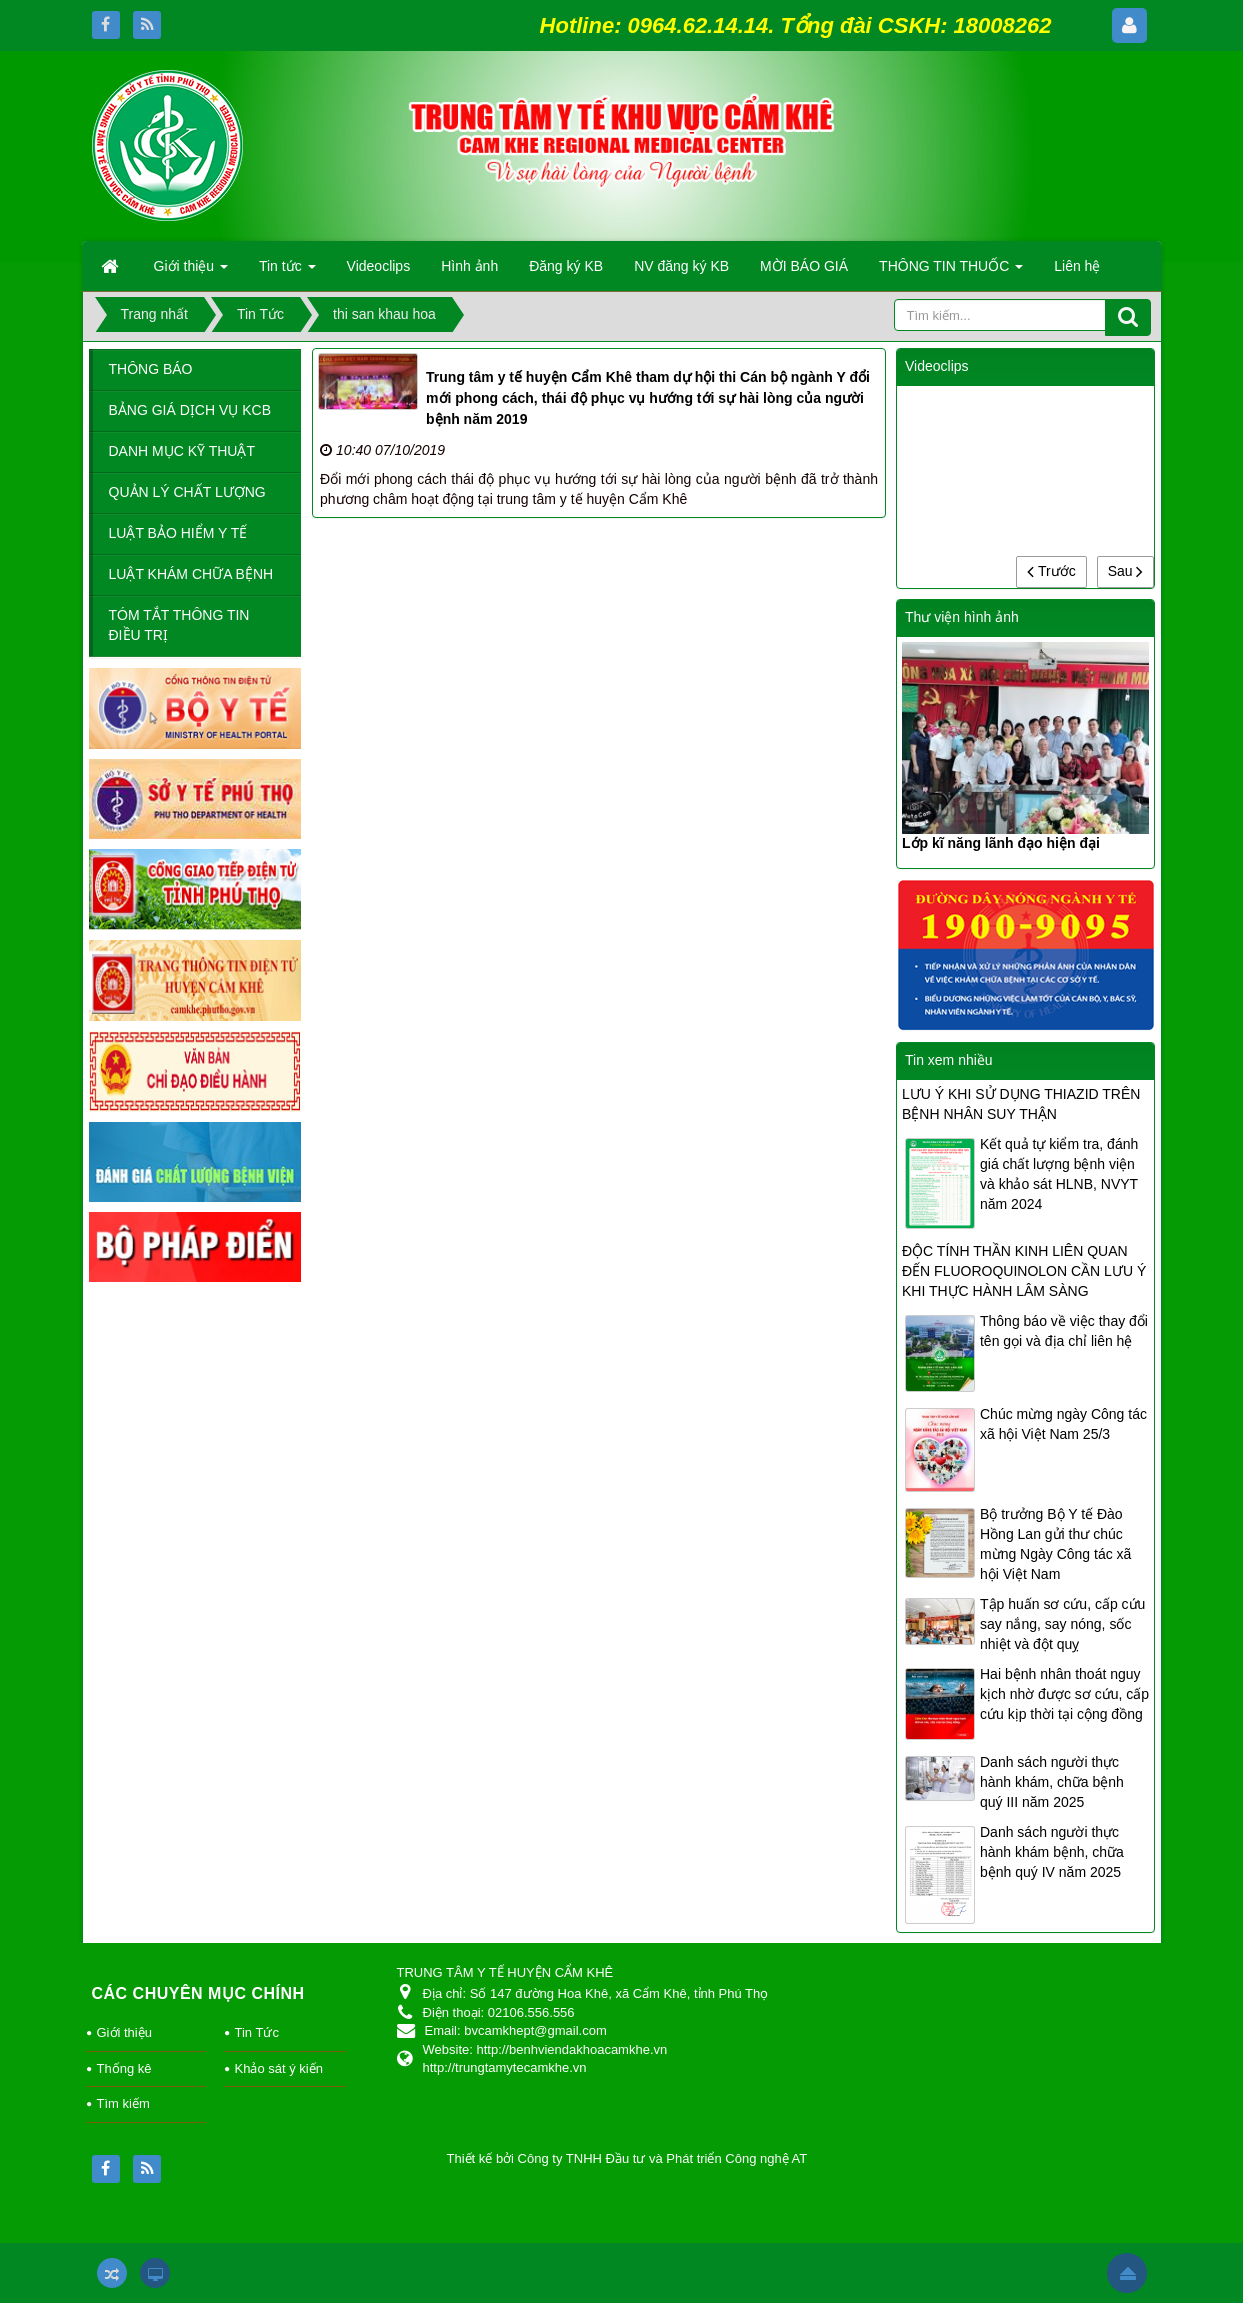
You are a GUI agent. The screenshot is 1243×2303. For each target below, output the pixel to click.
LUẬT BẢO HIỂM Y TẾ (178, 533)
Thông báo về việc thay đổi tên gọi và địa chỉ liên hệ (1064, 1331)
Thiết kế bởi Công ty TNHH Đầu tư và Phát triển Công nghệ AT (627, 2158)
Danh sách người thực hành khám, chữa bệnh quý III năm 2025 (1052, 1782)
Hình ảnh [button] (469, 266)
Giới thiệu (124, 2032)
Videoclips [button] (379, 266)
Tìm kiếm (123, 2103)
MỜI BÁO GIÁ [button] (804, 266)
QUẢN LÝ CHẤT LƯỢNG (187, 492)
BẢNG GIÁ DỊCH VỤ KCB (190, 410)
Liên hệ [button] (1077, 266)
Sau (1126, 571)
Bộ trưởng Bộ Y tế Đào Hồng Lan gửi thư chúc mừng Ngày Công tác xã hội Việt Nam (1055, 1544)
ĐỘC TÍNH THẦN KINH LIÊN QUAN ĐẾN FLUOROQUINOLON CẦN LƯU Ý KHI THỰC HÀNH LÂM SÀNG (1024, 1271)
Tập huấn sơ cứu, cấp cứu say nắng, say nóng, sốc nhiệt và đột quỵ (1062, 1624)
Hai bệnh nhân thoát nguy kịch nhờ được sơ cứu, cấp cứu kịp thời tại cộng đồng (1064, 1694)
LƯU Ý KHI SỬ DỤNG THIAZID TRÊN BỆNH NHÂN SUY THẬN (1021, 1104)
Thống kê (124, 2068)
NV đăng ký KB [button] (681, 266)
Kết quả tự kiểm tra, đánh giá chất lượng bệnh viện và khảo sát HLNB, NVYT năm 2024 (1059, 1174)
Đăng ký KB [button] (566, 266)
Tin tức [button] (287, 272)
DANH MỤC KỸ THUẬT (182, 451)
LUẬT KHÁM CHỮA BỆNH (191, 574)
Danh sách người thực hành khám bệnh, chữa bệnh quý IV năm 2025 (1052, 1852)
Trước (1051, 571)
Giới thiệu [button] (191, 272)
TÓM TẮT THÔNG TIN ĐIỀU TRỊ (179, 625)
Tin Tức (257, 2032)
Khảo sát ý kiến (279, 2068)
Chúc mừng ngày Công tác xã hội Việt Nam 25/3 (1063, 1424)
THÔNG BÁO (151, 369)
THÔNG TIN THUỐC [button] (951, 272)
